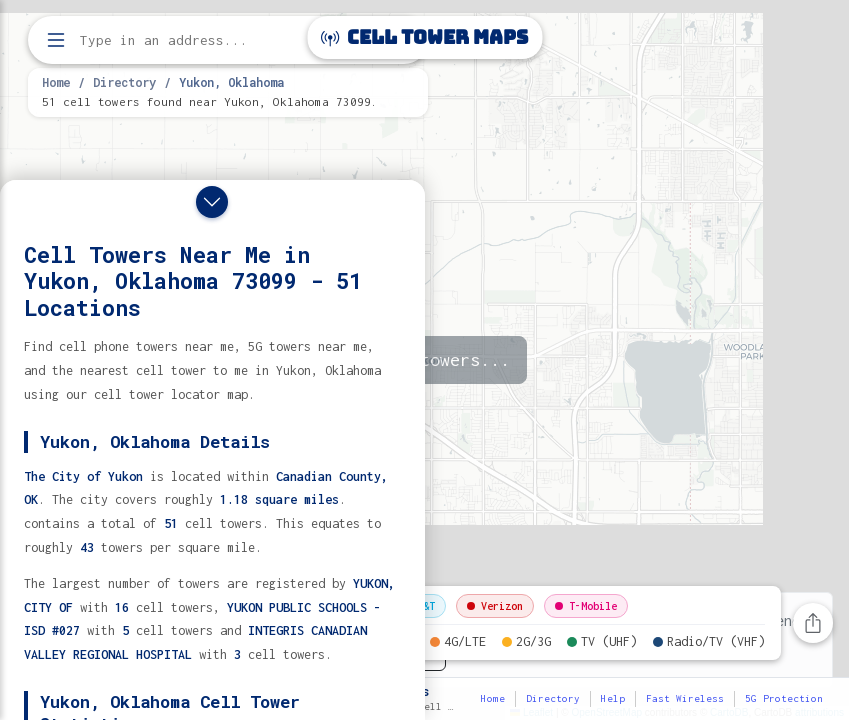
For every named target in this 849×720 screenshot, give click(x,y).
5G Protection (784, 698)
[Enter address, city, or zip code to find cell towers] (230, 40)
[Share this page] (813, 623)
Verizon (495, 606)
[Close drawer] (212, 202)
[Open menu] (56, 40)
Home (56, 82)
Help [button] (613, 698)
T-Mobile (586, 606)
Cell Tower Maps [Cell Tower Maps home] (424, 37)
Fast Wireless (685, 698)
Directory (124, 82)
